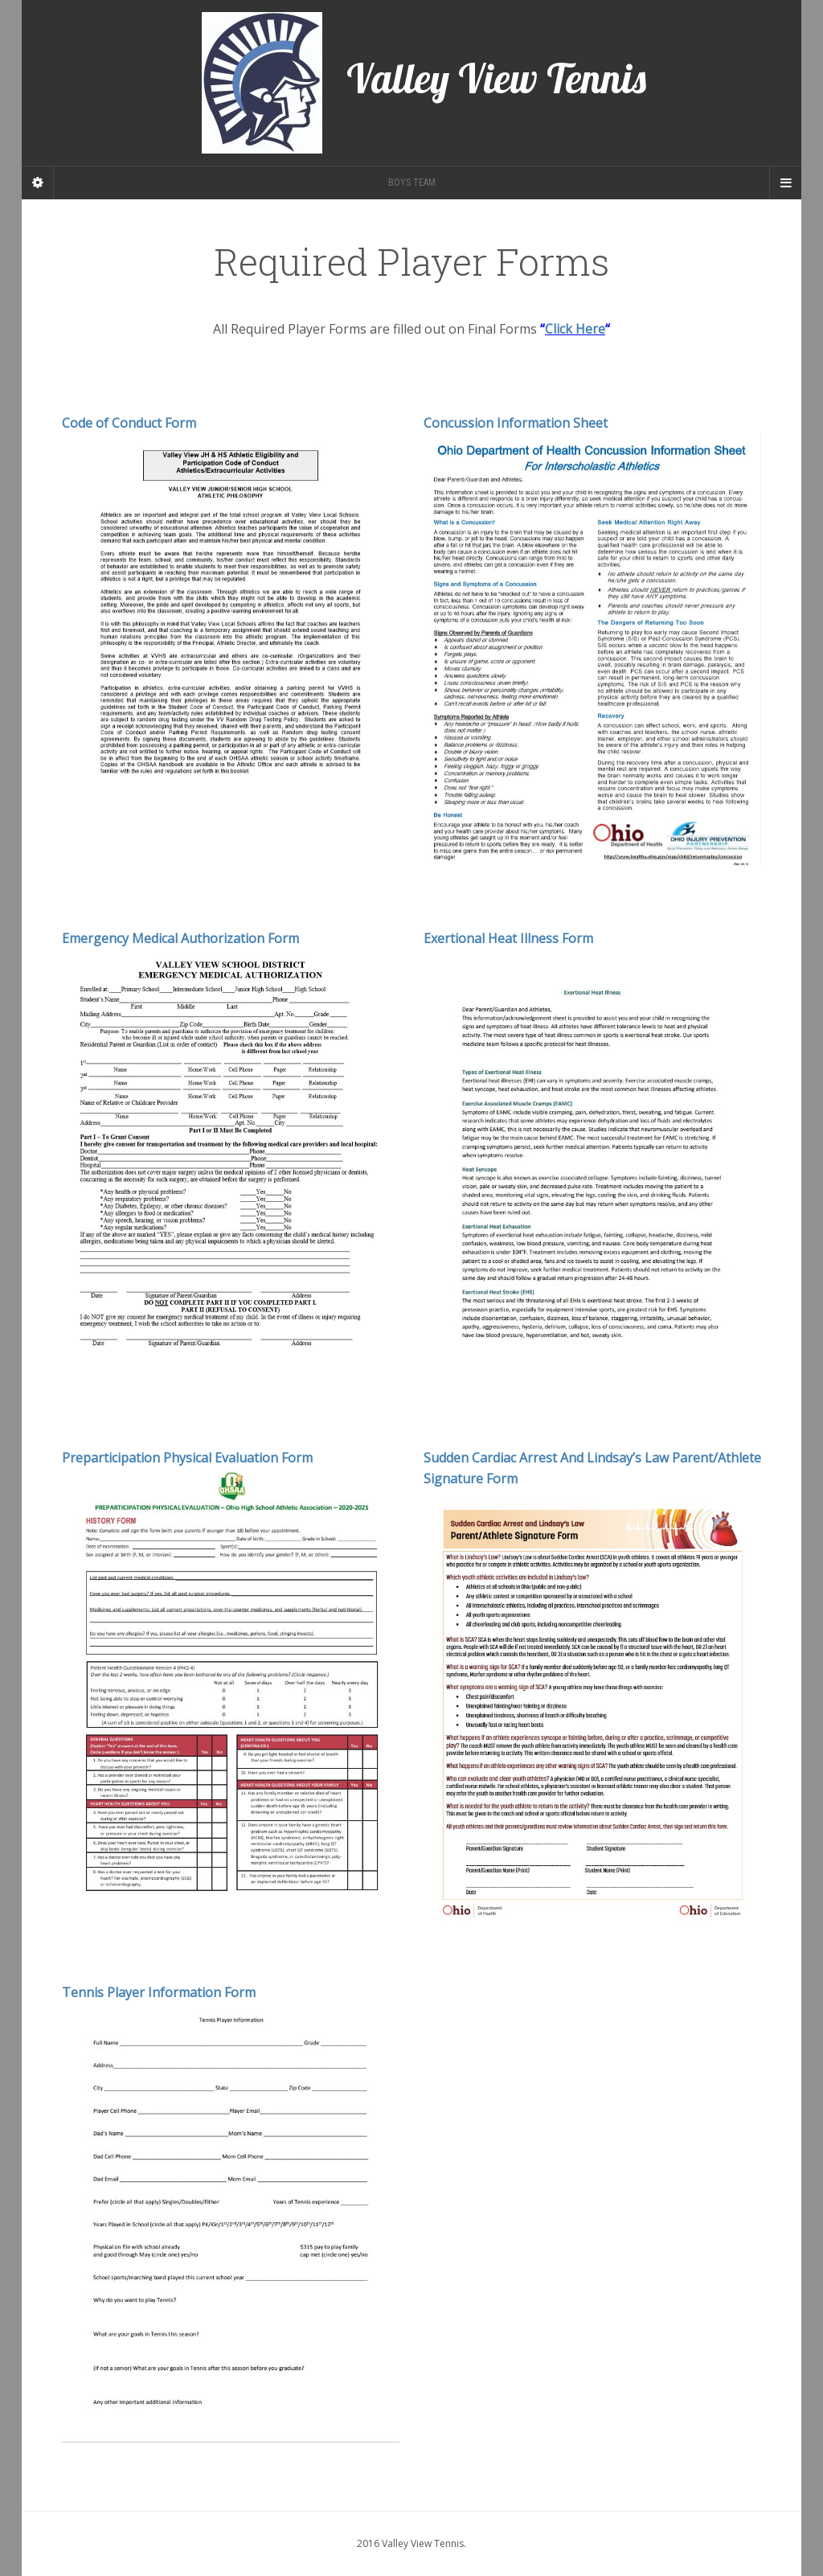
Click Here (575, 329)
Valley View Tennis (424, 83)
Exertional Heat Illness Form (508, 938)
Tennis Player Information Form (159, 1992)
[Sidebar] (38, 182)
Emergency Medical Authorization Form (180, 938)
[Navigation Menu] (785, 182)
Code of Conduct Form (129, 423)
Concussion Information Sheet (516, 423)
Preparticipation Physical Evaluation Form (187, 1457)
